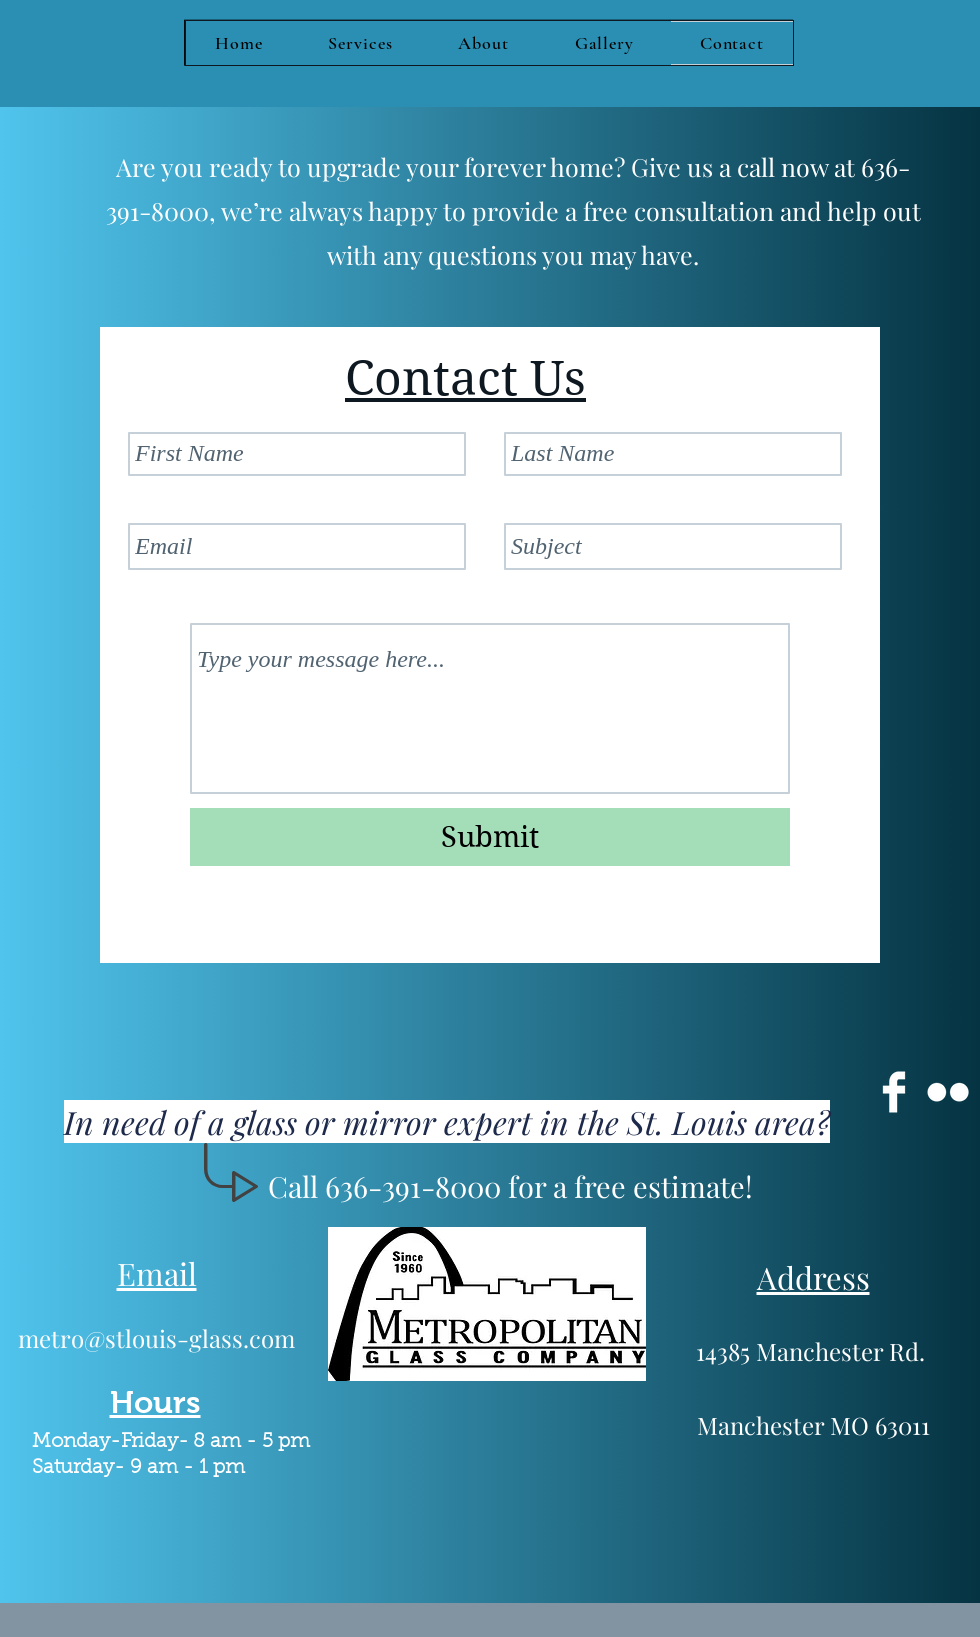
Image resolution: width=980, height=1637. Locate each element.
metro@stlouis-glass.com (156, 1338)
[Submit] (490, 837)
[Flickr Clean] (948, 1092)
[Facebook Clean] (894, 1092)
